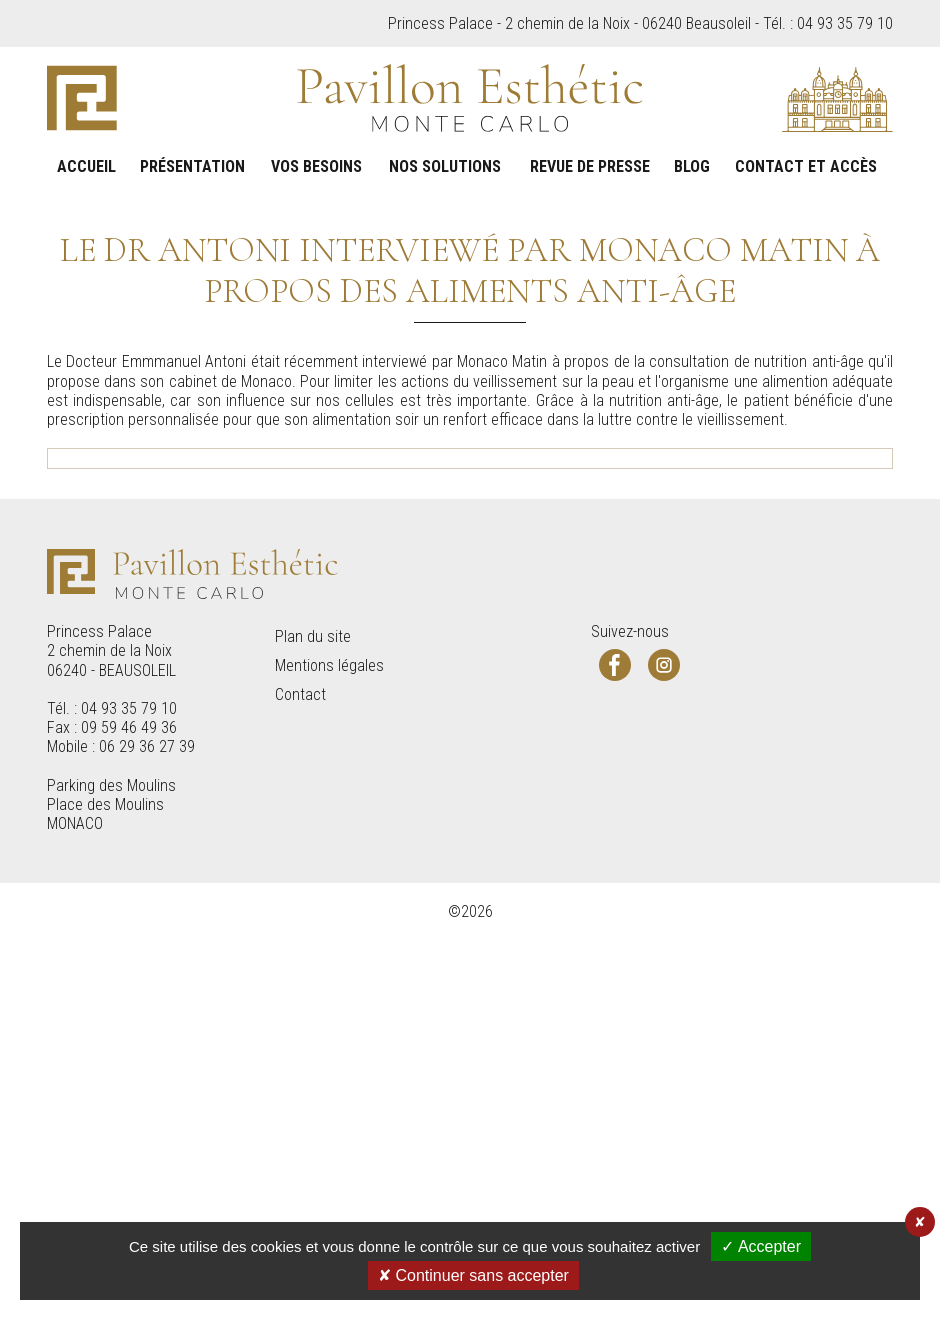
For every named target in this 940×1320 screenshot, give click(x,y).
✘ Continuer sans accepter (473, 1275)
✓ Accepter (761, 1246)
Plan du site (313, 1035)
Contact (300, 1092)
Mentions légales (329, 1063)
